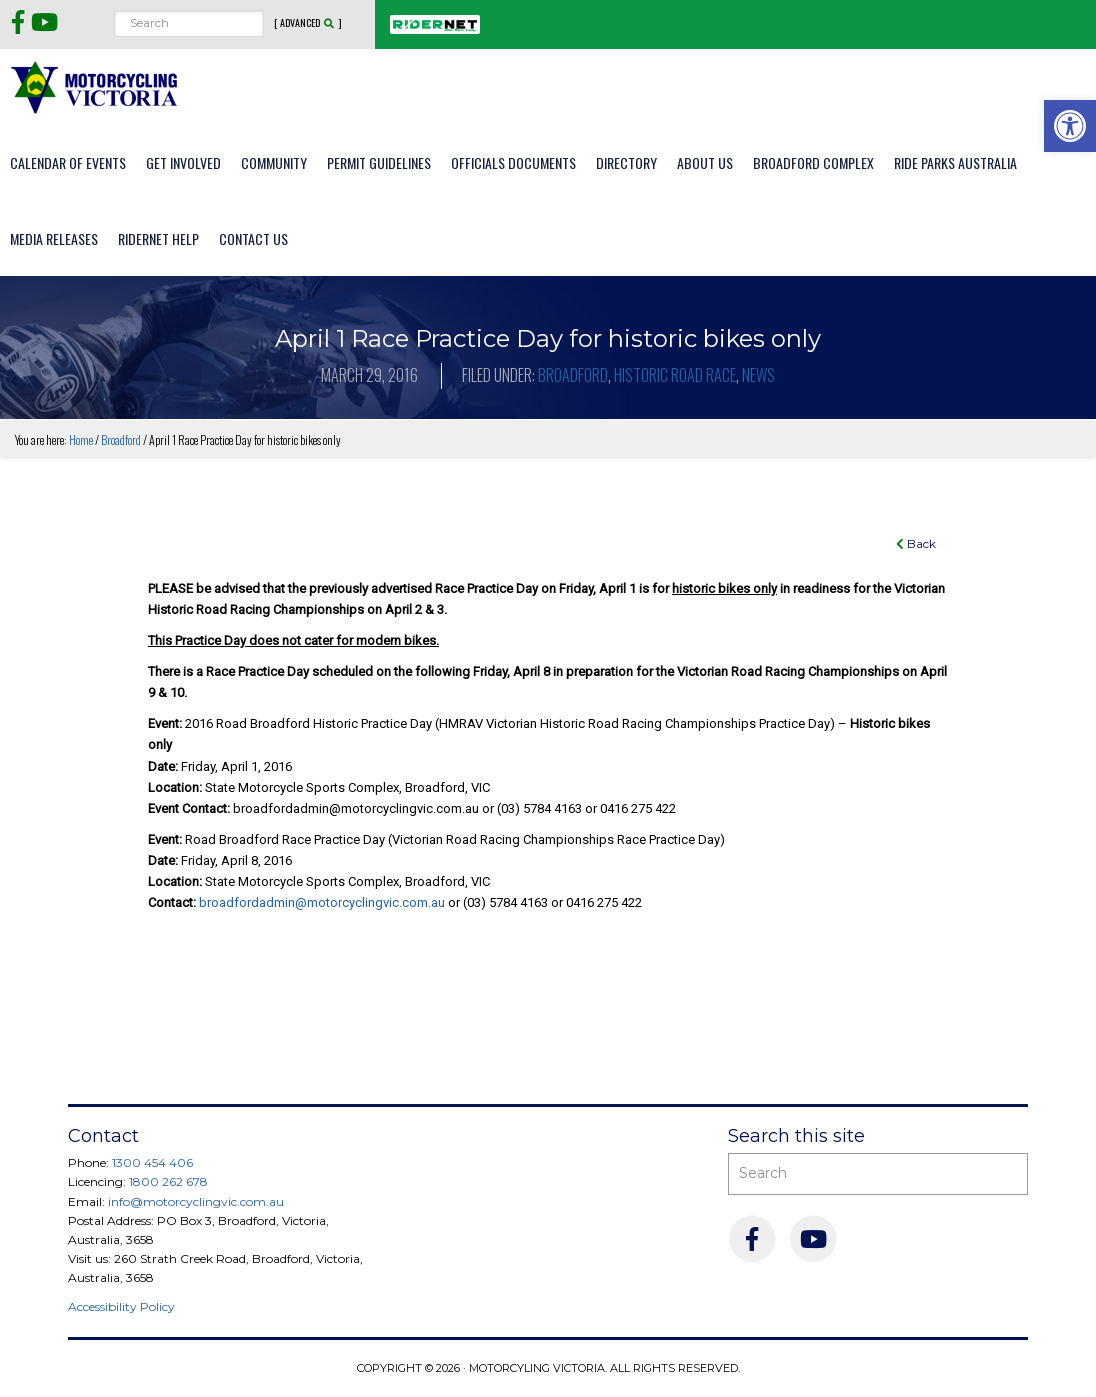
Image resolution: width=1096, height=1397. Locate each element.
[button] (1070, 126)
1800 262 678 (168, 1181)
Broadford (573, 375)
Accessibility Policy (121, 1306)
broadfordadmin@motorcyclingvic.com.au (322, 902)
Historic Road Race (675, 375)
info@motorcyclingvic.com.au (196, 1201)
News (758, 375)
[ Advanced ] (308, 23)
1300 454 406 (152, 1162)
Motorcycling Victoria (95, 86)
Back (916, 543)
